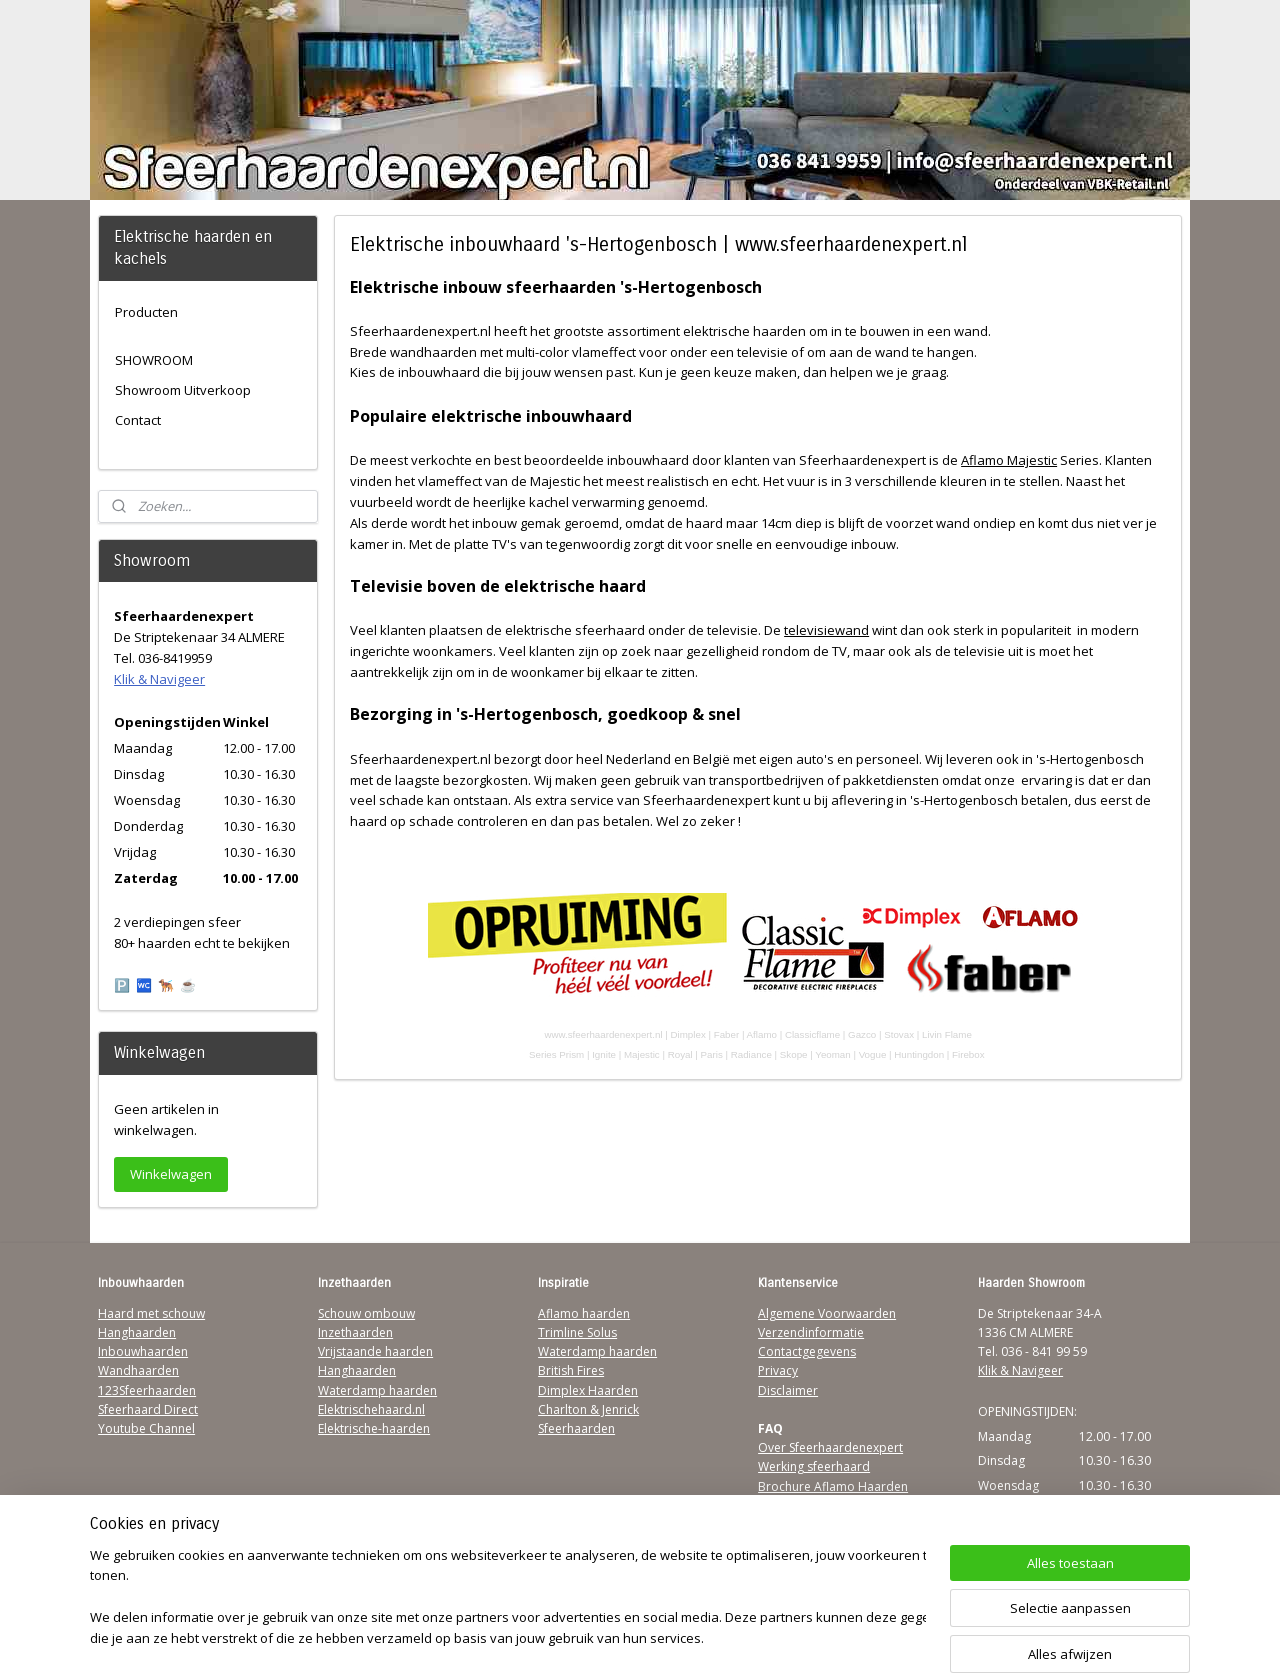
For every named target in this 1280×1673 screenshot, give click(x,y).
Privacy (778, 1370)
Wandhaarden (138, 1370)
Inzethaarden (355, 1332)
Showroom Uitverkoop (183, 390)
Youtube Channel (146, 1428)
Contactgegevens (807, 1351)
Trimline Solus (577, 1332)
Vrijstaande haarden (375, 1351)
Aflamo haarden (584, 1313)
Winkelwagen (171, 1174)
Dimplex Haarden (588, 1390)
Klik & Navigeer (159, 679)
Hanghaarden (137, 1332)
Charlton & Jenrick (588, 1409)
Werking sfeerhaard (814, 1466)
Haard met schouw (151, 1313)
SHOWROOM (154, 360)
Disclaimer (788, 1390)
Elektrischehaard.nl (371, 1409)
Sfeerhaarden (576, 1428)
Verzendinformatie (811, 1332)
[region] (508, 1598)
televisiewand (826, 630)
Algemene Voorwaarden (827, 1313)
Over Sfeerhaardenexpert (830, 1447)
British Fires (571, 1370)
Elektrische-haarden (374, 1428)
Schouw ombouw (366, 1313)
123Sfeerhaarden (147, 1390)
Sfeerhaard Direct (148, 1409)
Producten (146, 312)
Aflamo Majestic (1009, 460)
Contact (138, 420)
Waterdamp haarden (377, 1390)
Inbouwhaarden (143, 1351)
